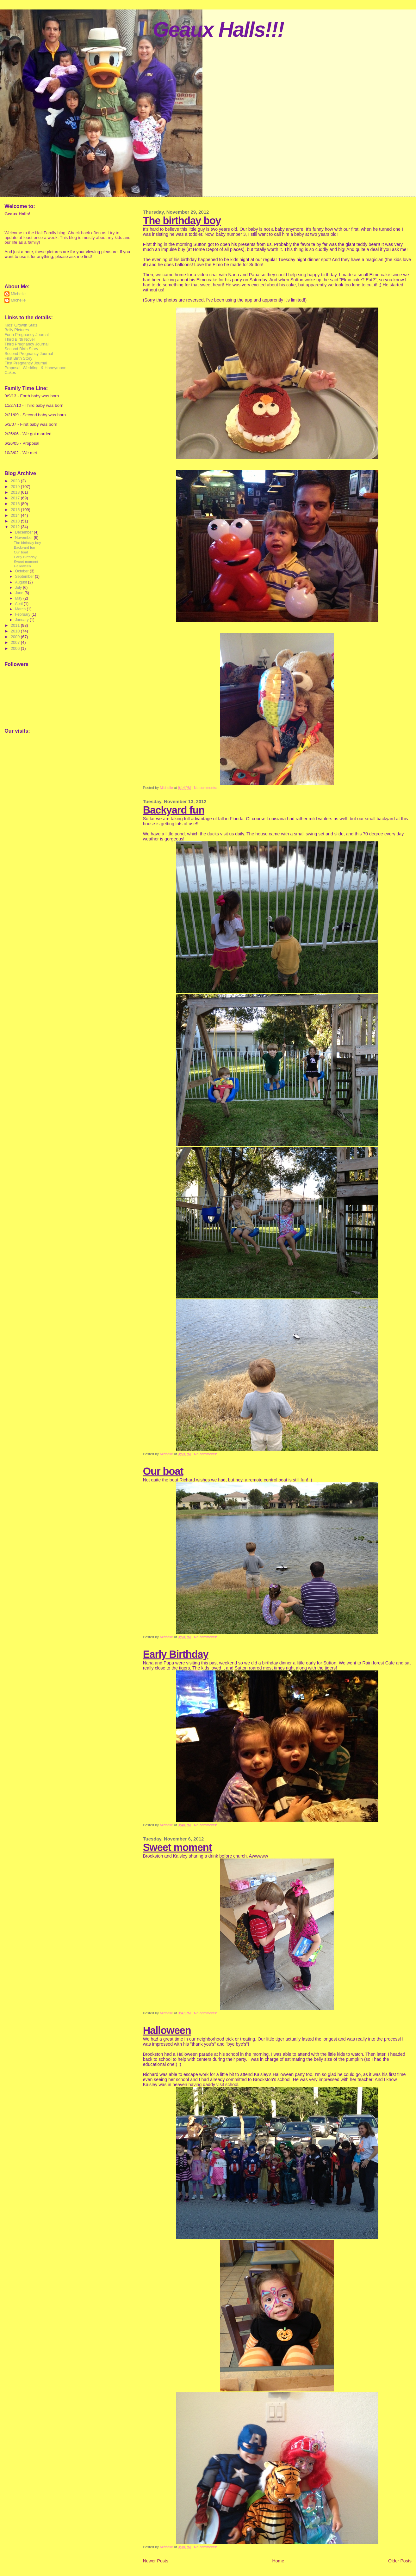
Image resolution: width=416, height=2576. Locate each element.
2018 (16, 492)
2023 (16, 481)
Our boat (163, 1471)
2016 (16, 503)
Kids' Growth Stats (21, 325)
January (22, 620)
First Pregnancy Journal (25, 363)
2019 (16, 486)
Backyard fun (173, 810)
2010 (16, 631)
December (24, 532)
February (23, 614)
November (24, 537)
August (21, 582)
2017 (16, 498)
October (22, 571)
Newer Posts (155, 2560)
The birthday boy (182, 220)
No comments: (206, 788)
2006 (16, 648)
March (21, 609)
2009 (16, 636)
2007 (16, 642)
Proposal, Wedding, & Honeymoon (35, 367)
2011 (16, 625)
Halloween (167, 2030)
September (25, 576)
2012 (16, 526)
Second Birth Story (21, 348)
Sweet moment (177, 1847)
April (19, 603)
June (19, 593)
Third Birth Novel (19, 339)
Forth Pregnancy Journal (26, 334)
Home (278, 2560)
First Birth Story (18, 358)
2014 (16, 515)
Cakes (10, 372)
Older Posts (400, 2560)
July (19, 587)
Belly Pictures (16, 329)
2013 (16, 521)
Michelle (18, 293)
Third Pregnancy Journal (26, 344)
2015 (16, 509)
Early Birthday (175, 1654)
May (19, 598)
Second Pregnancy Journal (28, 353)
